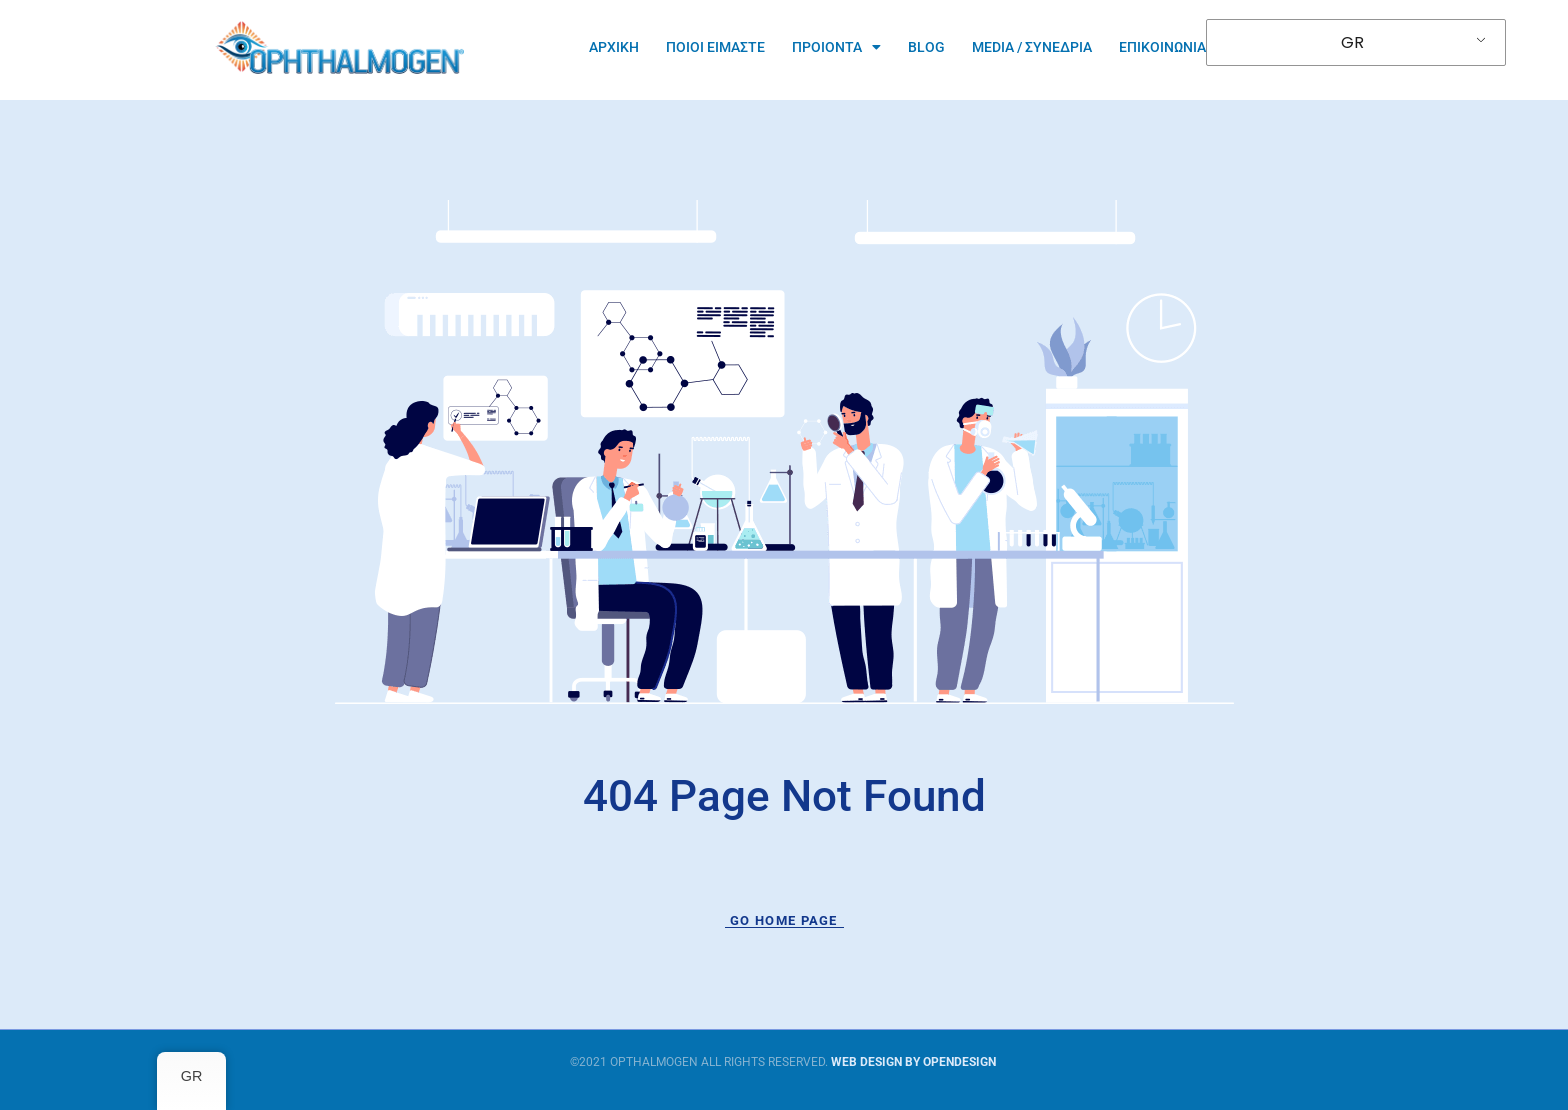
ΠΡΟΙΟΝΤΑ (836, 47)
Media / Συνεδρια (1032, 47)
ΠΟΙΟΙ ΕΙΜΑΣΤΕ (715, 47)
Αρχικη (614, 47)
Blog (926, 47)
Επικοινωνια (1162, 47)
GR (1352, 42)
